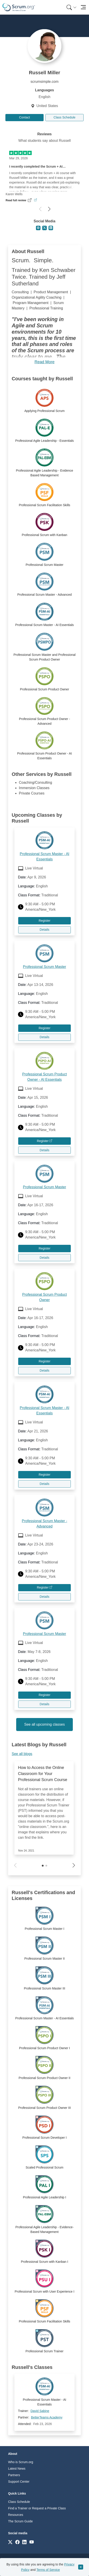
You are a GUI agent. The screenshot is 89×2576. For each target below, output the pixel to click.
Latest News (16, 2468)
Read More (44, 362)
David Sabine (40, 2411)
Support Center (18, 2481)
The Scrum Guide (20, 2521)
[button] (49, 209)
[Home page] (19, 7)
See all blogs (22, 1754)
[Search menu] (71, 7)
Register (44, 920)
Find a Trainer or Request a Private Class (37, 2508)
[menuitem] (71, 7)
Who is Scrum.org (20, 2462)
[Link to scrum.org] (10, 2542)
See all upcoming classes (44, 1724)
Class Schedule (64, 117)
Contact (24, 117)
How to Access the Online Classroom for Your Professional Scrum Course (42, 1773)
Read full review (18, 200)
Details (44, 929)
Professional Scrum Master (44, 967)
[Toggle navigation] (83, 7)
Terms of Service (48, 2570)
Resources (15, 2515)
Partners (14, 2475)
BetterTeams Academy (46, 2417)
